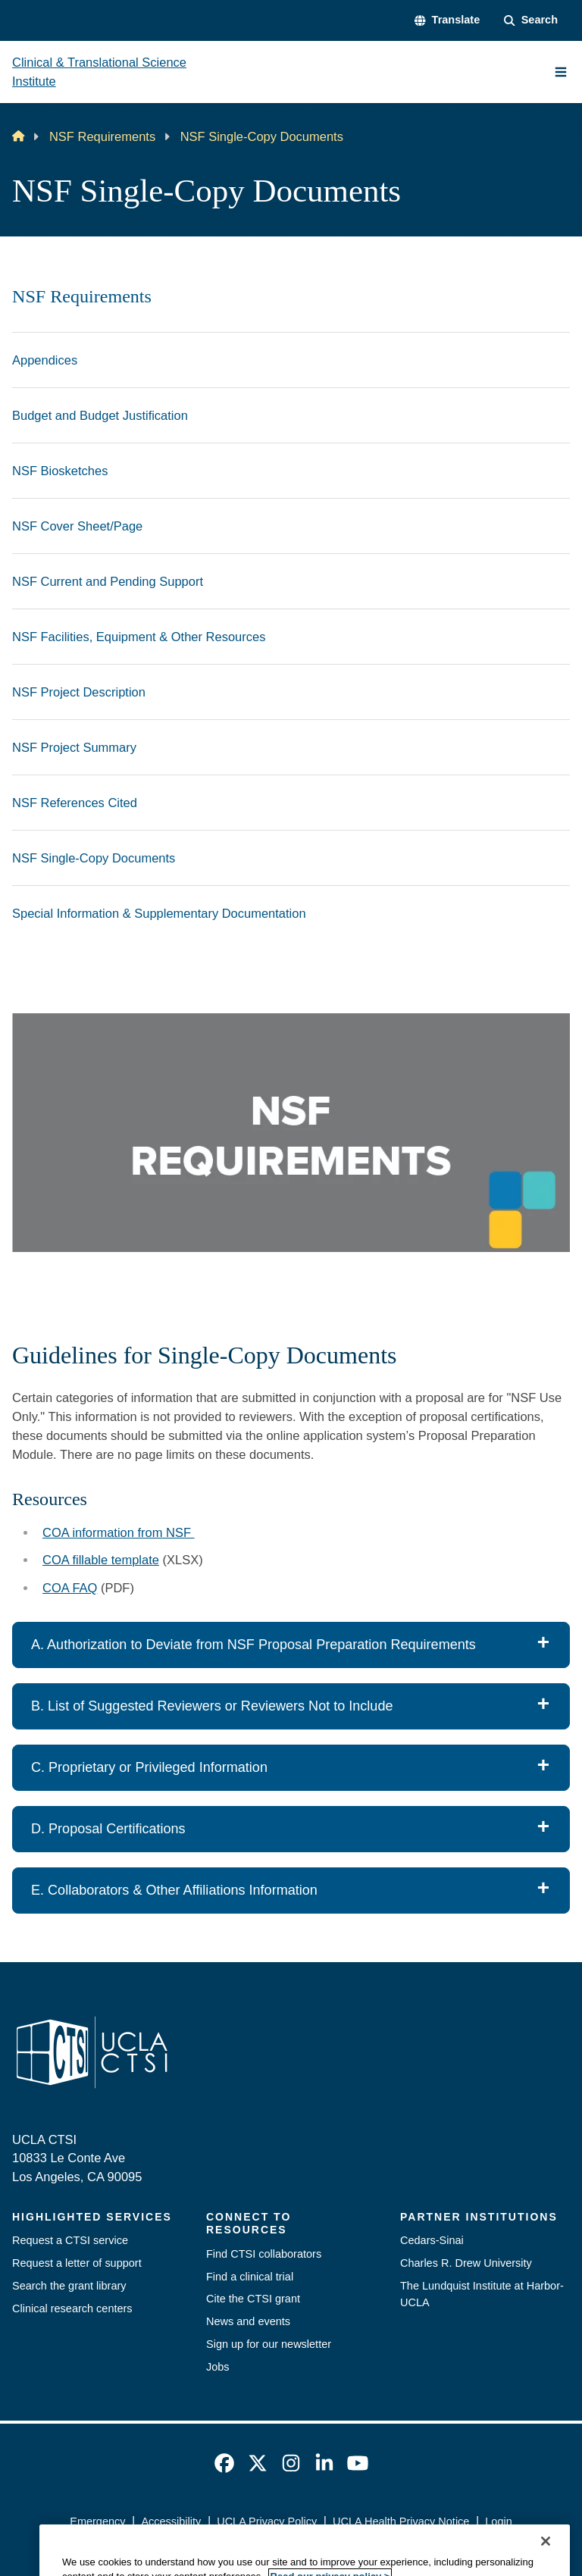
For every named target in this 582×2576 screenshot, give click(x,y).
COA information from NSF (118, 1532)
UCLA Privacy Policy (267, 2521)
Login (498, 2521)
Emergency (97, 2521)
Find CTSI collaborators (263, 2254)
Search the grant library (69, 2286)
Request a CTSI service (70, 2240)
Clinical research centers (72, 2308)
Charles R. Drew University (466, 2263)
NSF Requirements (102, 136)
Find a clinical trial (249, 2277)
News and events (248, 2321)
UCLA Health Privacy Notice (401, 2521)
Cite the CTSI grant (253, 2299)
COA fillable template (100, 1560)
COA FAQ (69, 1588)
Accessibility (171, 2521)
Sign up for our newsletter (268, 2344)
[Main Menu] (561, 72)
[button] (447, 20)
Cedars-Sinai (432, 2240)
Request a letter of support (77, 2263)
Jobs (218, 2367)
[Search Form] (531, 20)
